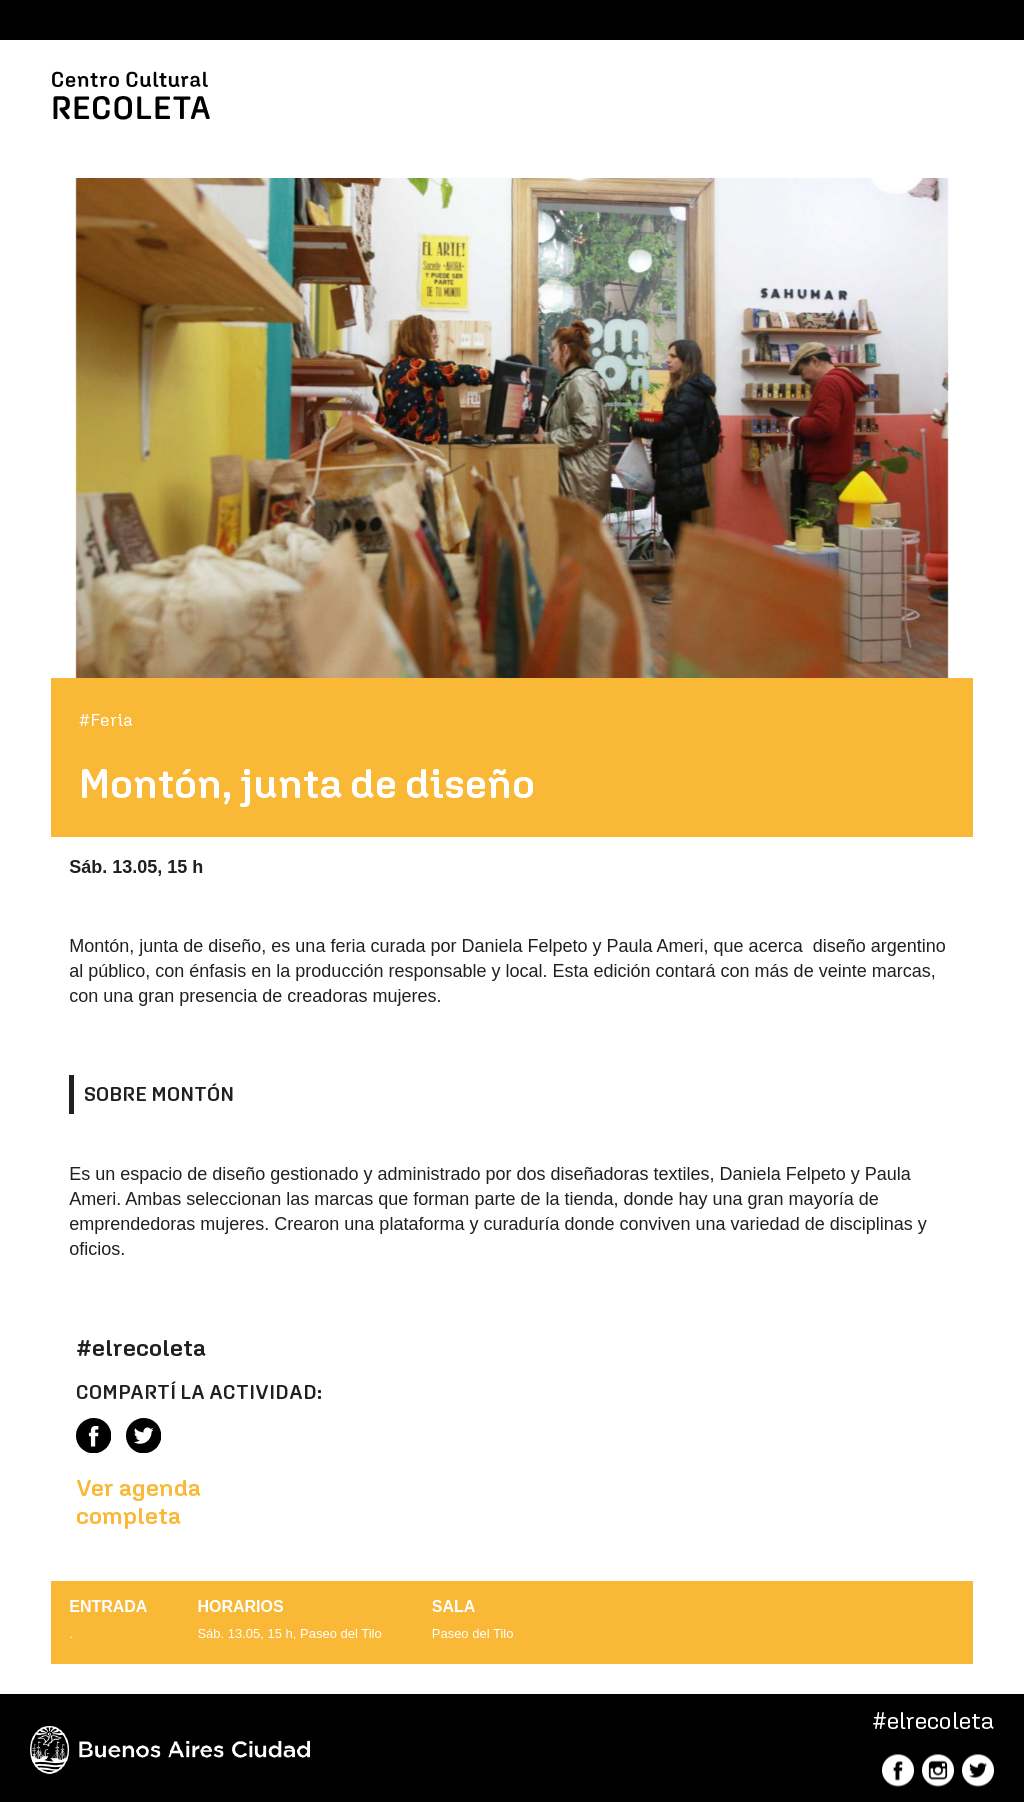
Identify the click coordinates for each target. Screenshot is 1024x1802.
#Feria (106, 720)
